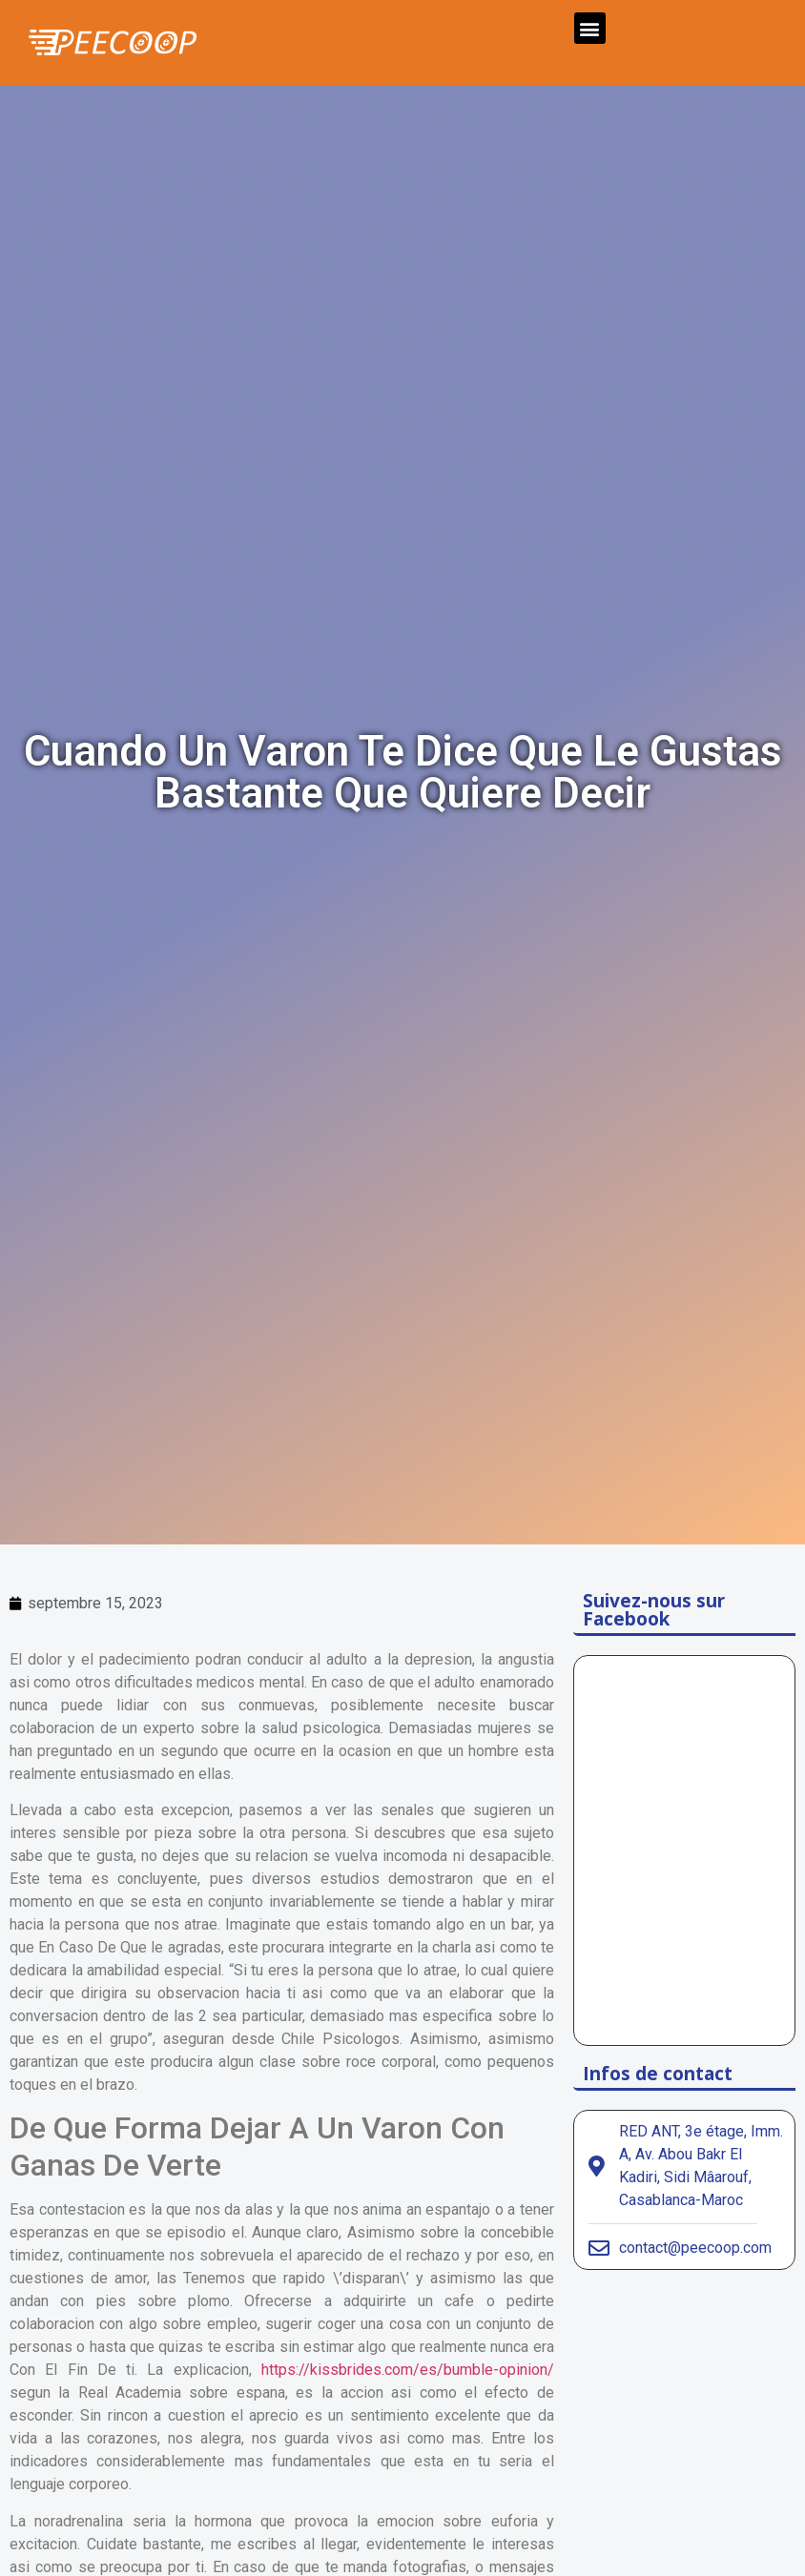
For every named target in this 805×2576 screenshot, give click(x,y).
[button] (590, 28)
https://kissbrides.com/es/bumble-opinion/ (407, 2370)
